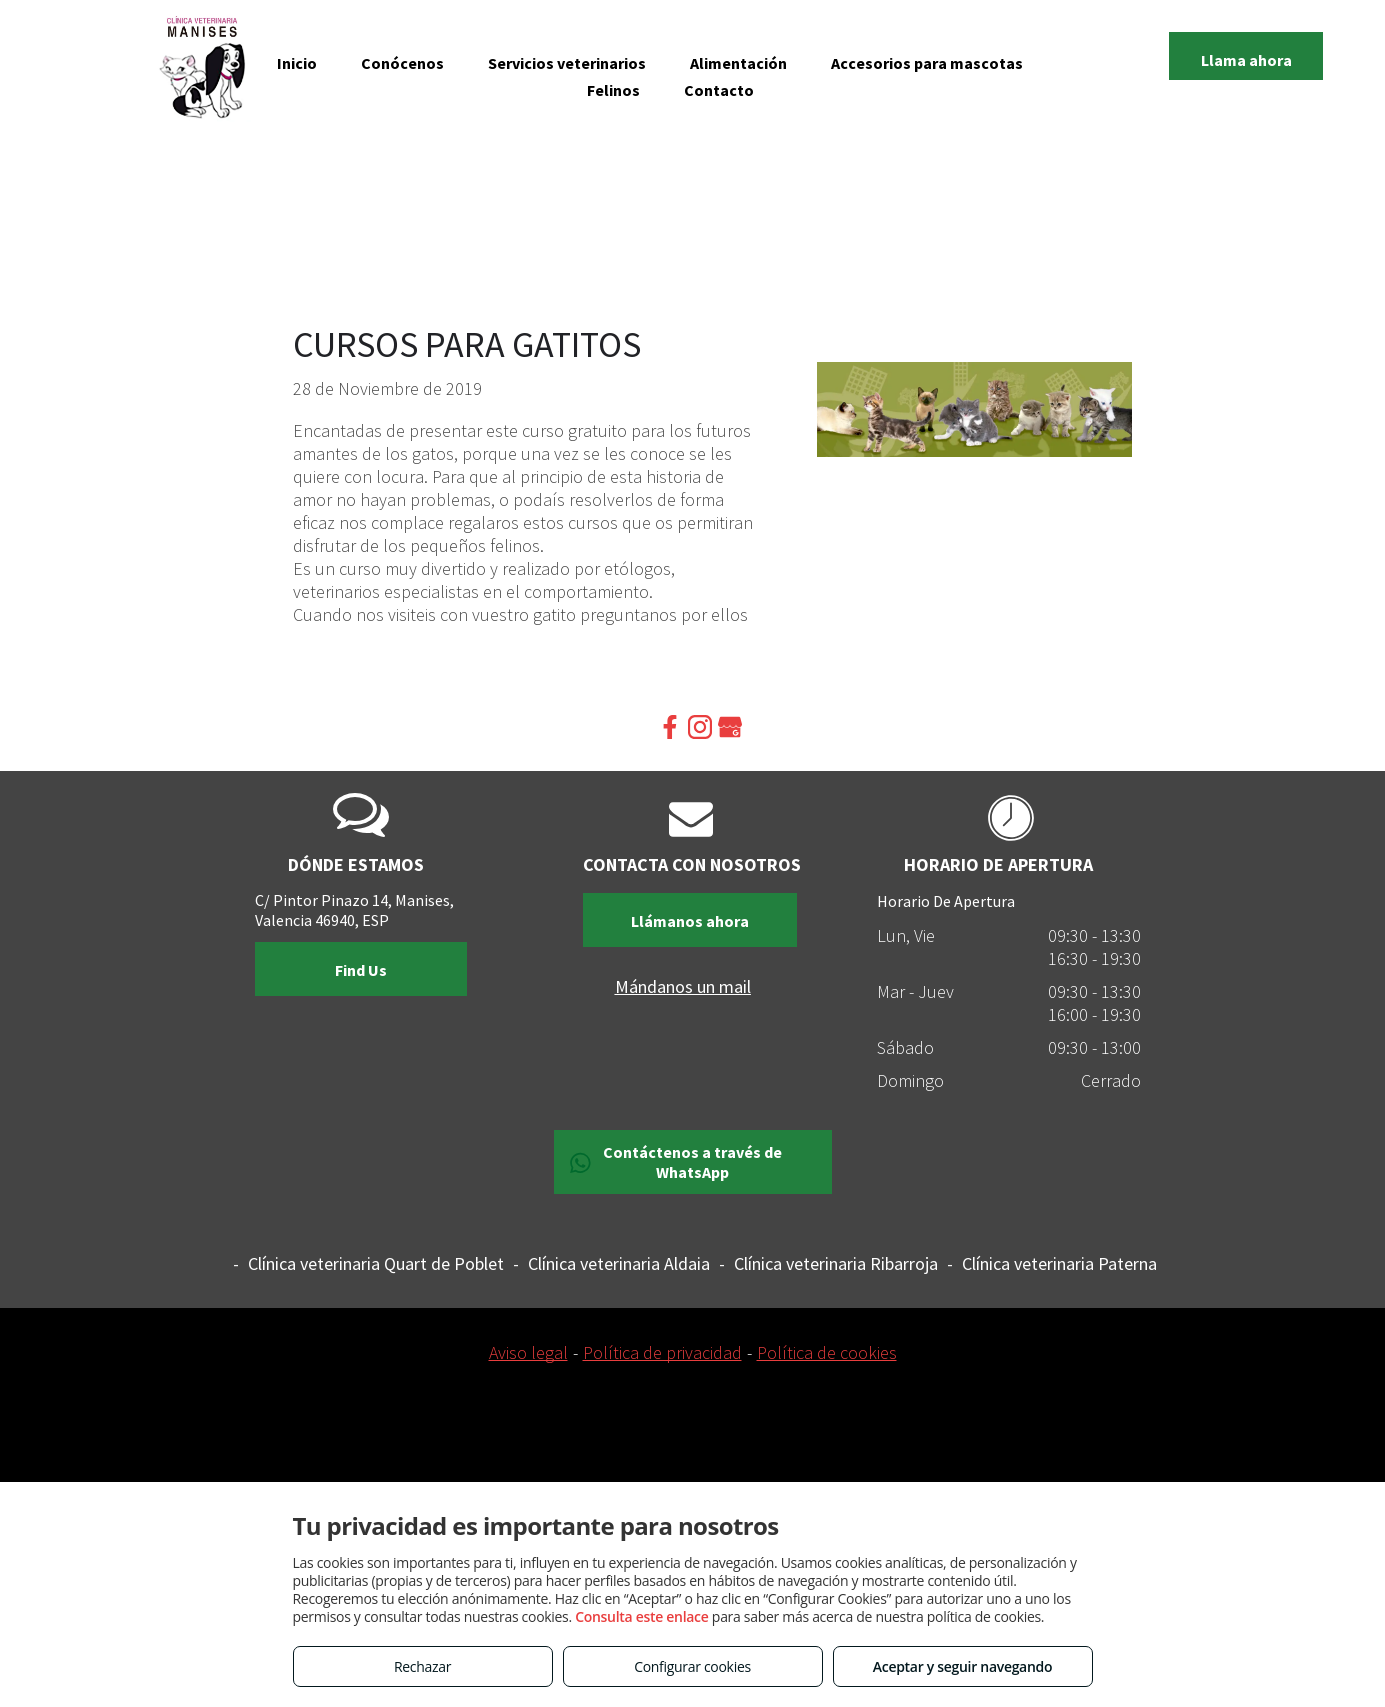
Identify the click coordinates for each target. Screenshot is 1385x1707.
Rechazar (422, 1666)
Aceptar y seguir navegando (962, 1666)
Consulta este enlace (641, 1616)
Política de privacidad (662, 1352)
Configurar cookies (692, 1666)
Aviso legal (528, 1352)
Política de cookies (827, 1352)
